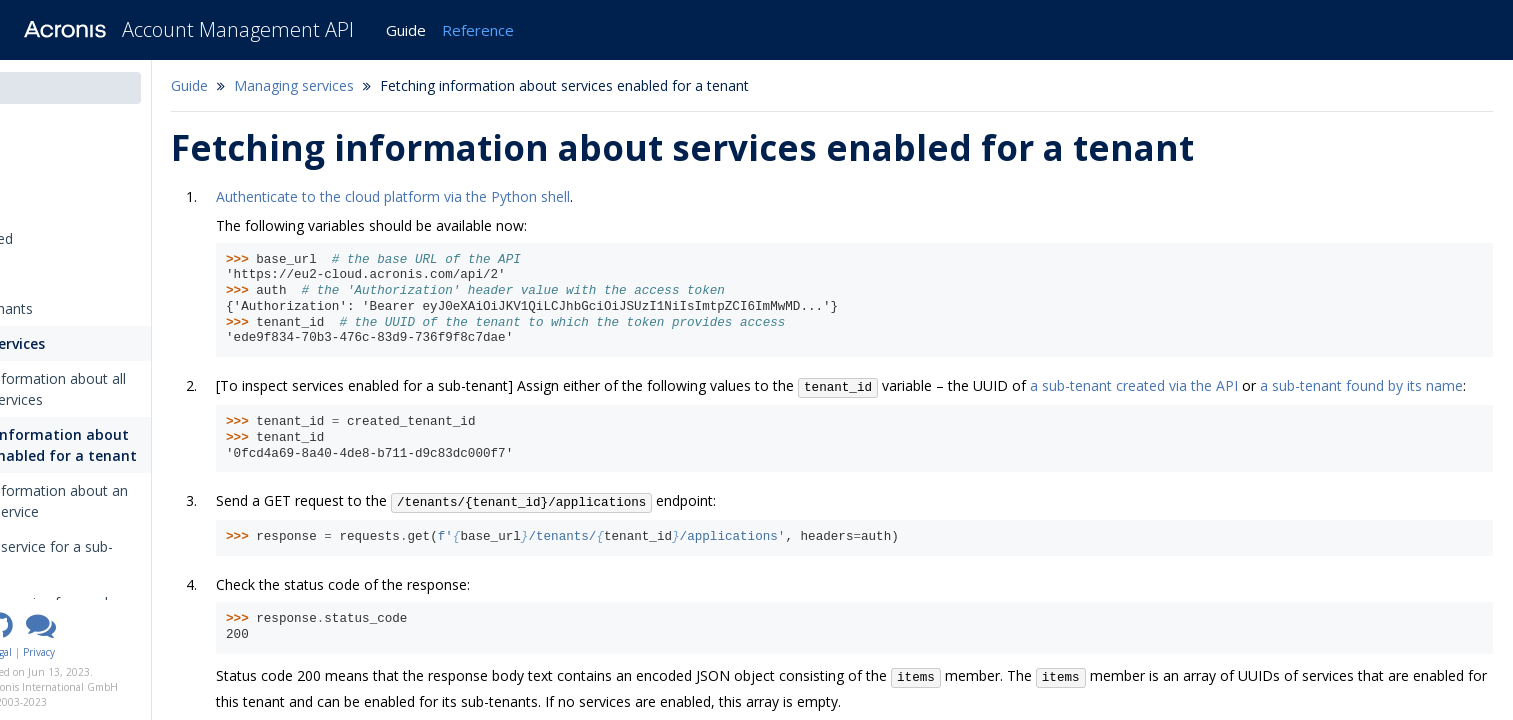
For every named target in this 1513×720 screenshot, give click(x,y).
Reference (478, 30)
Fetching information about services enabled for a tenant (142, 445)
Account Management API (238, 29)
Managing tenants (76, 308)
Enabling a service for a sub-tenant (130, 557)
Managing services (80, 343)
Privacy (147, 652)
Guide (406, 30)
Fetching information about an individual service (137, 501)
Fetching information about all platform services (136, 389)
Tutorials (46, 273)
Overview (47, 203)
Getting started (66, 238)
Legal (108, 652)
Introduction (63, 133)
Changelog (58, 168)
